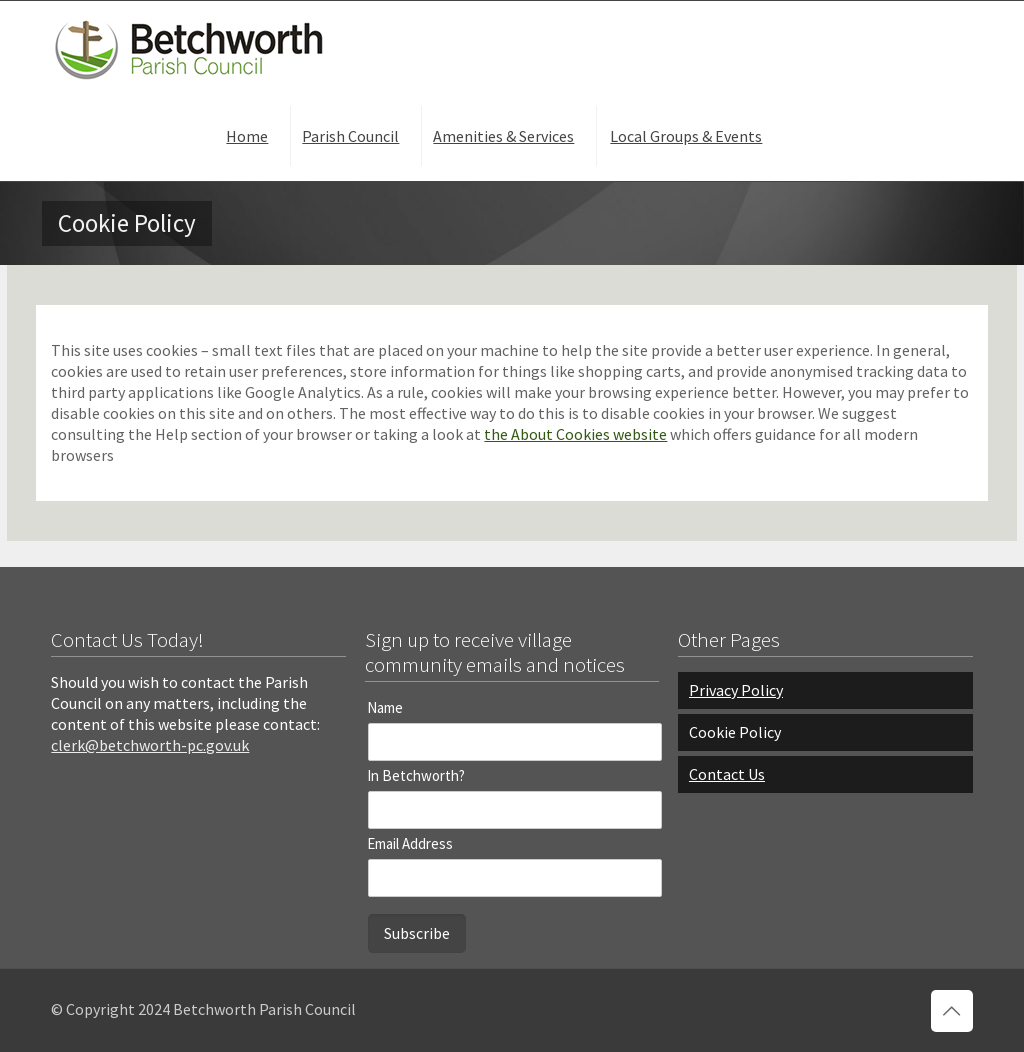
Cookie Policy (735, 732)
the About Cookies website (575, 434)
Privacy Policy (736, 690)
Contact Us (727, 774)
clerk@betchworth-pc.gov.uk (150, 745)
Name (385, 707)
